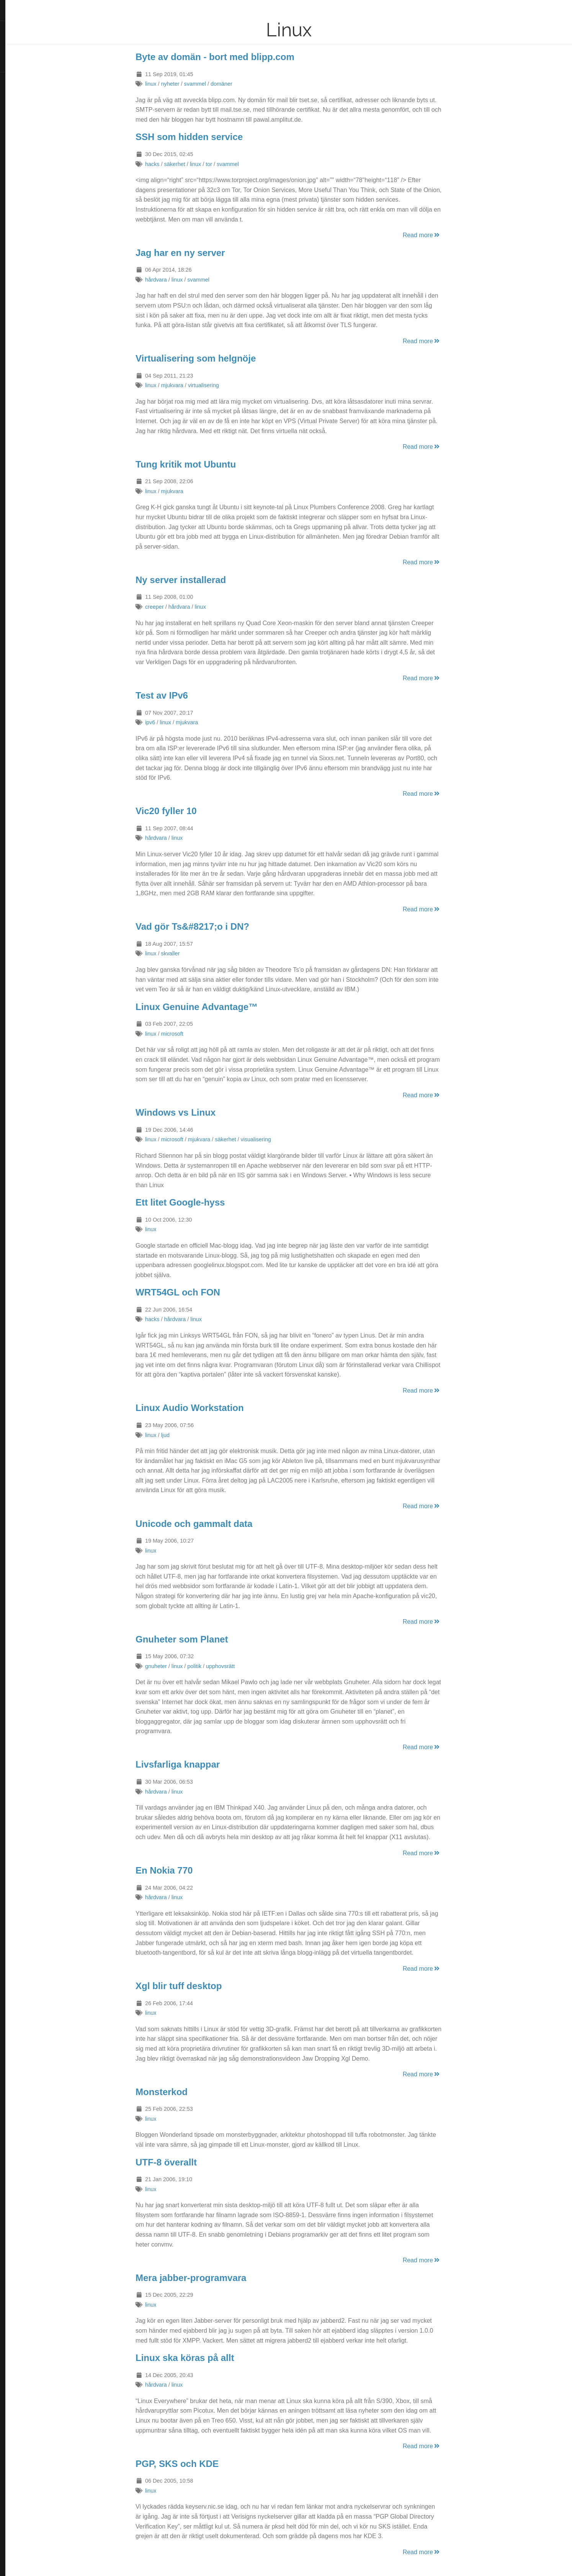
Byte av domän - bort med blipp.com (241, 57)
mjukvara (198, 385)
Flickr (14, 117)
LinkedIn (16, 142)
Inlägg (14, 27)
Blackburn (27, 246)
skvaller (196, 953)
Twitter (15, 91)
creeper (180, 607)
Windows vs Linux (202, 1112)
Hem (13, 66)
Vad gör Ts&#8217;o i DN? (218, 926)
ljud (191, 1435)
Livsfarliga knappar (204, 1764)
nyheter (196, 84)
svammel (221, 84)
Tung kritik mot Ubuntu (212, 464)
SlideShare (20, 130)
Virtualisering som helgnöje (222, 358)
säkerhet (200, 164)
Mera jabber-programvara (217, 2278)
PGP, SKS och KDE (203, 2464)
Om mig (17, 40)
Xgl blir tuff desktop (205, 1986)
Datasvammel (27, 10)
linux (177, 84)
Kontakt (16, 53)
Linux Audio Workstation (216, 1408)
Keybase (17, 219)
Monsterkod (188, 2092)
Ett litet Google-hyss (206, 1202)
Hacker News (23, 168)
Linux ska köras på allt (211, 2358)
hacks (178, 164)
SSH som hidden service (215, 137)
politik (220, 1666)
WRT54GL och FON (204, 1292)
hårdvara (182, 280)
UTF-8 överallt (192, 2162)
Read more (448, 235)
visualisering (281, 1139)
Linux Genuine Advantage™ (223, 1007)
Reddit (15, 155)
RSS (12, 79)
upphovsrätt (246, 1666)
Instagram (19, 104)
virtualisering (229, 385)
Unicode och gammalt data (220, 1524)
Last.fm (16, 193)
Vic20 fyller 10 (192, 811)
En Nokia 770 (190, 1870)
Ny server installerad (207, 580)
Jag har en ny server (206, 253)
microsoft (198, 1034)
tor (235, 164)
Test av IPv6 (188, 695)
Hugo (26, 240)
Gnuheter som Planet (208, 1639)
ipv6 (176, 722)
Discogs (17, 206)
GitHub (16, 181)
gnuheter (182, 1666)
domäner (247, 84)
